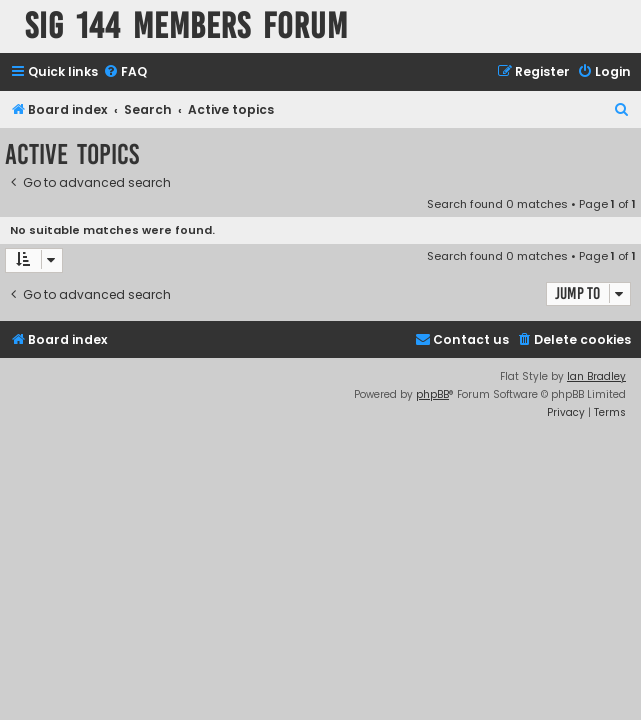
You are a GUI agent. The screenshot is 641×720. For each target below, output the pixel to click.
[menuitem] (125, 72)
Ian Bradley (596, 376)
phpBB (432, 394)
